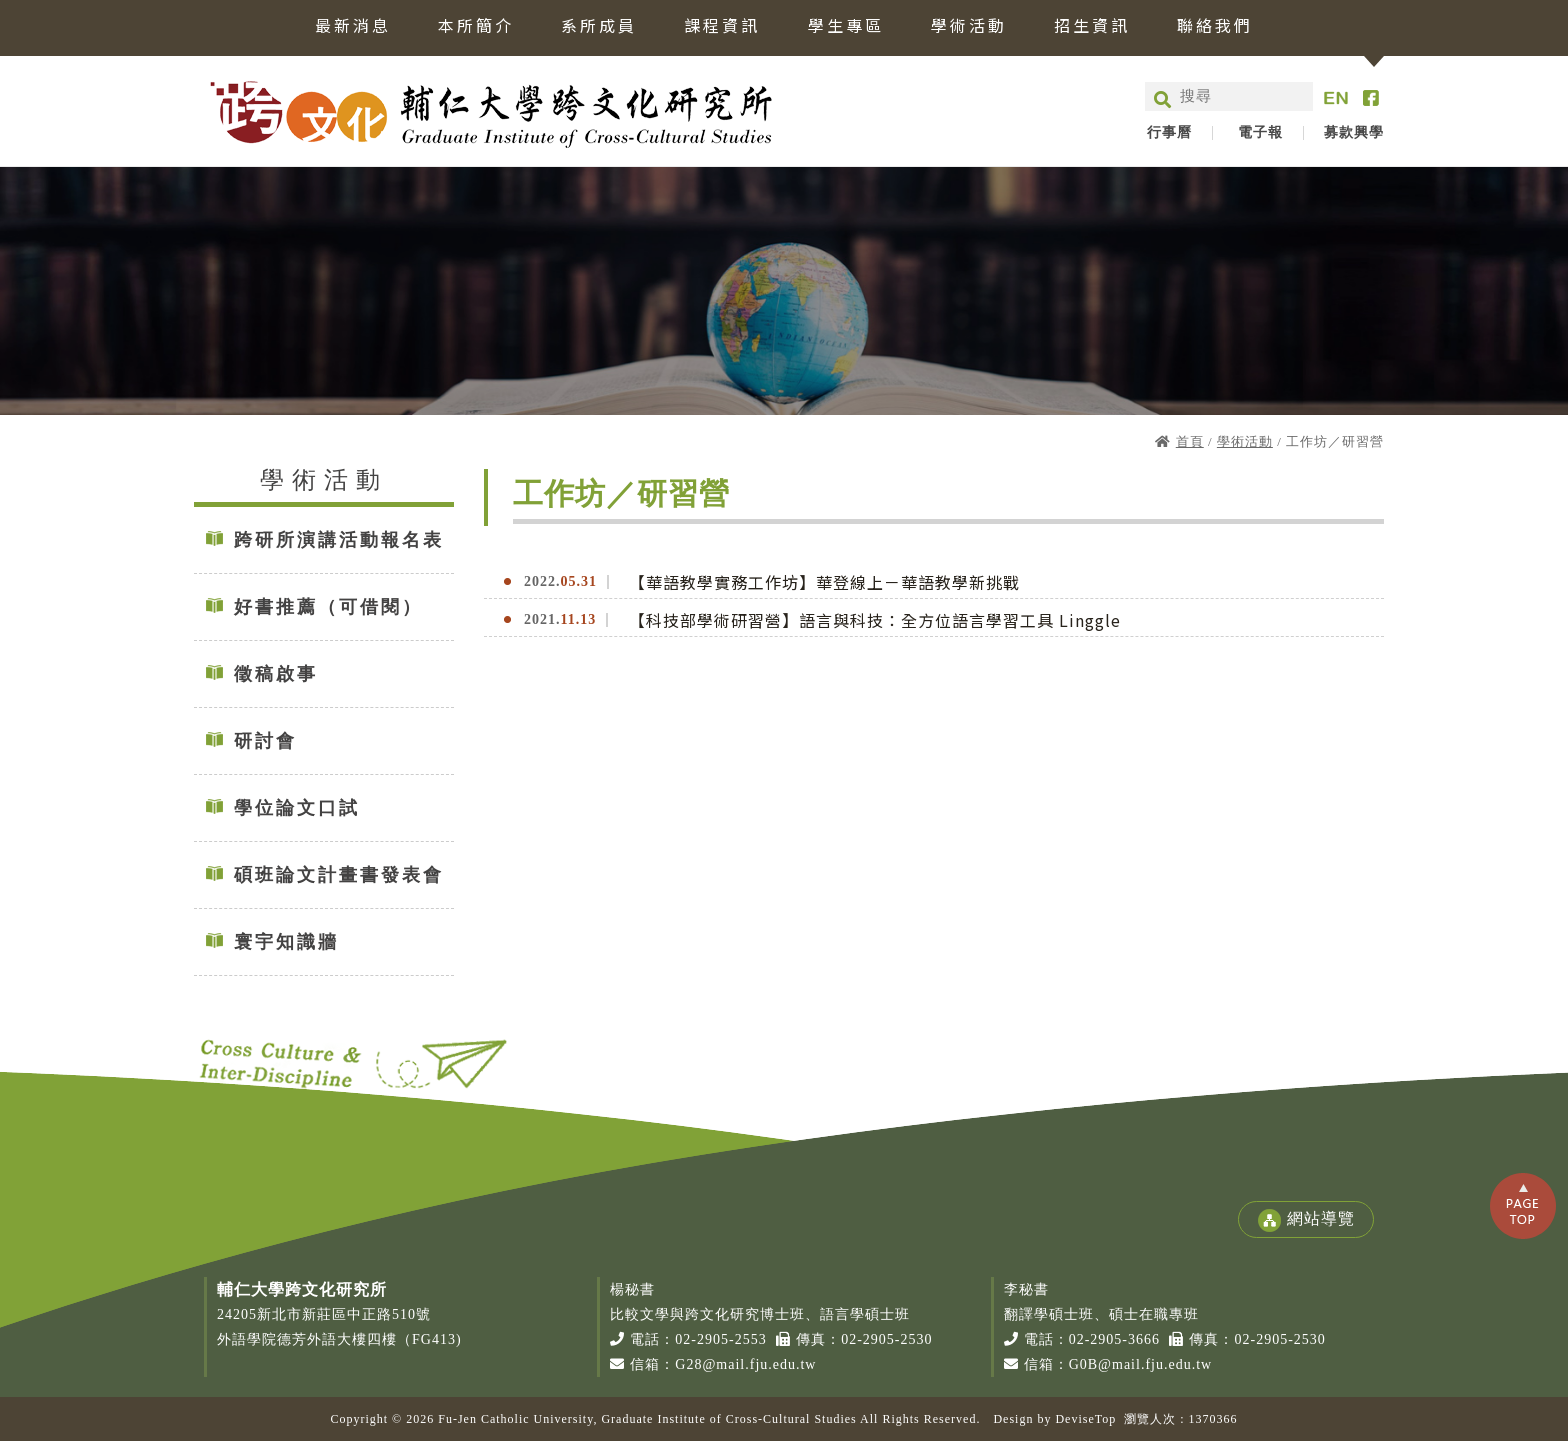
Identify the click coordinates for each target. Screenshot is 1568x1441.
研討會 (265, 741)
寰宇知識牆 (286, 942)
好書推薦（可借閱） (328, 607)
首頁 (1190, 441)
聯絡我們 (1215, 27)
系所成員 (599, 27)
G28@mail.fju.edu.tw (745, 1364)
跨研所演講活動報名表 (339, 540)
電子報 (1260, 133)
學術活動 (969, 27)
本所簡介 (476, 27)
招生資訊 (1092, 27)
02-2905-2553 (720, 1339)
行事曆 (1169, 133)
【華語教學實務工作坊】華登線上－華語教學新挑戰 (824, 582)
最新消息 (353, 27)
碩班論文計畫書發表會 (339, 875)
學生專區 (846, 27)
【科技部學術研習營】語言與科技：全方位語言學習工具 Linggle (875, 620)
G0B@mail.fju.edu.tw (1141, 1364)
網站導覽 (1306, 1220)
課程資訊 (722, 27)
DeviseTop (1085, 1419)
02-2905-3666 (1114, 1339)
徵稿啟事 (276, 674)
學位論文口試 (297, 808)
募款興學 (1354, 133)
